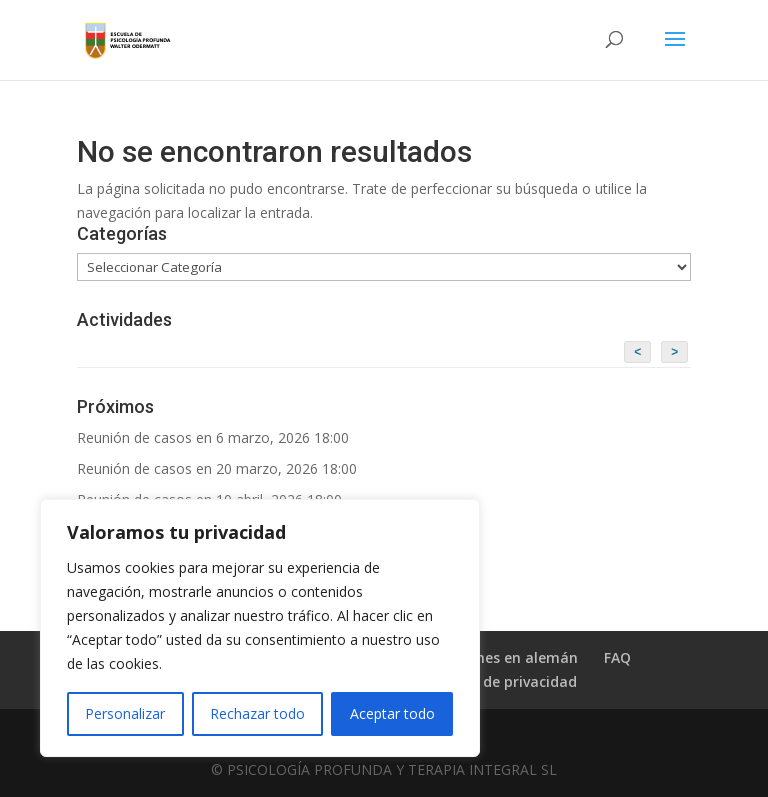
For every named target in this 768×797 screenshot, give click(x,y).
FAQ (617, 657)
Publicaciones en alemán (492, 657)
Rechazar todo (257, 713)
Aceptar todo (392, 713)
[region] (260, 628)
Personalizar (125, 713)
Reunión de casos (134, 437)
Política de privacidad (502, 681)
